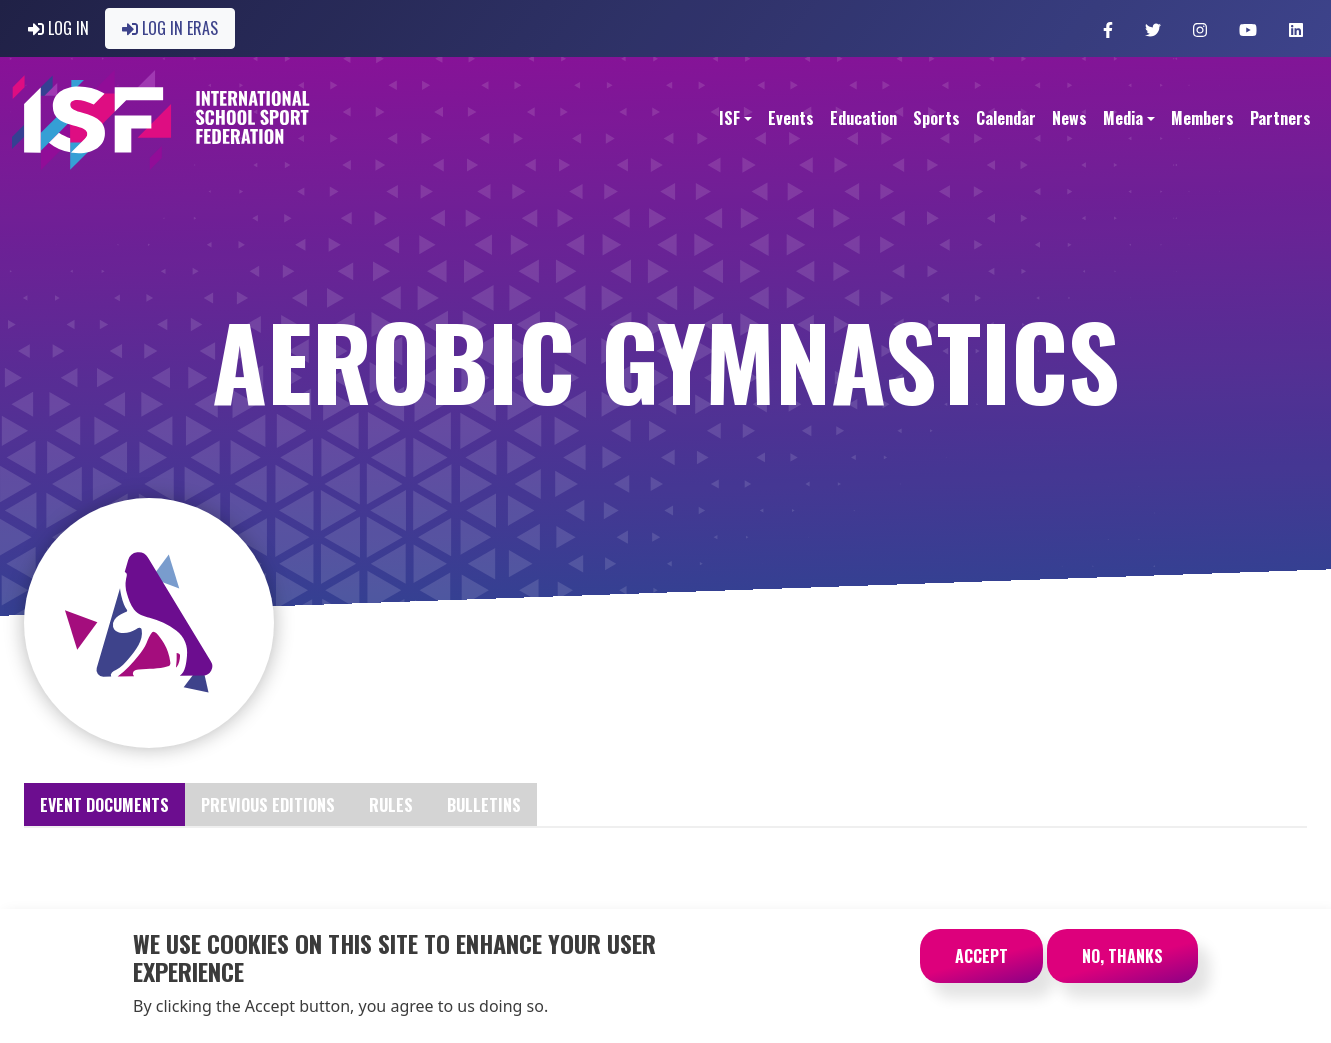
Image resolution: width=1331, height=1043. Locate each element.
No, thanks (1122, 966)
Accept (981, 966)
